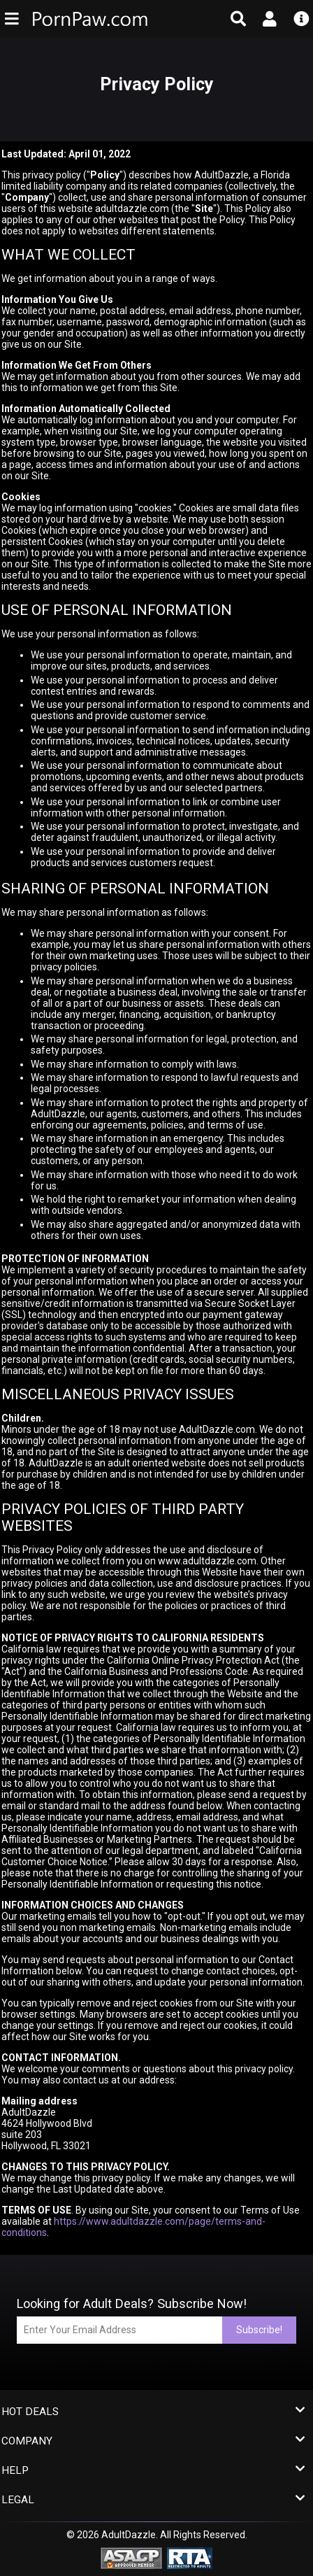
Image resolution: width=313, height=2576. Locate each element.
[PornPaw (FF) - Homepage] (96, 19)
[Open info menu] (301, 19)
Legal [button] (153, 2500)
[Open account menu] (269, 19)
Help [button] (153, 2470)
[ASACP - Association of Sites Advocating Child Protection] (131, 2557)
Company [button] (153, 2441)
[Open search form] (238, 19)
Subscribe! (259, 2329)
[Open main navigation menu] (12, 19)
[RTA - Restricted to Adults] (189, 2557)
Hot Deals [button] (153, 2412)
